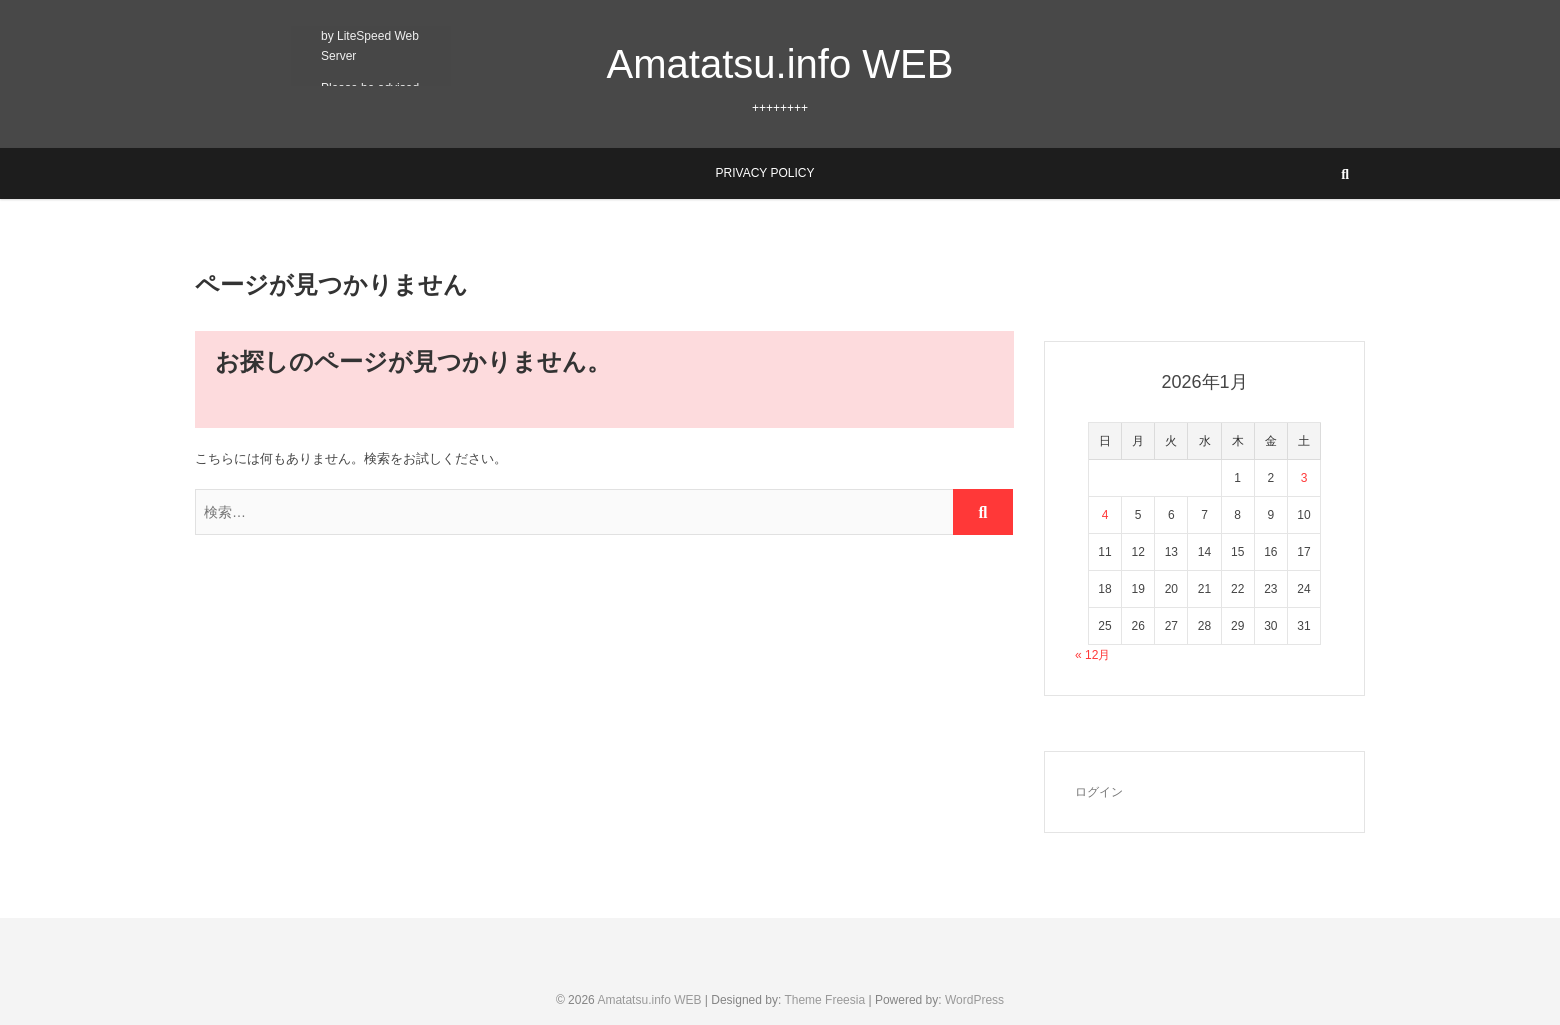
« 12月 (1092, 655)
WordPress (974, 1000)
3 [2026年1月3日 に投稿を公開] (1304, 478)
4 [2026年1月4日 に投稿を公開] (1105, 515)
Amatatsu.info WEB (780, 64)
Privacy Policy (765, 173)
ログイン (1099, 792)
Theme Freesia (824, 1000)
